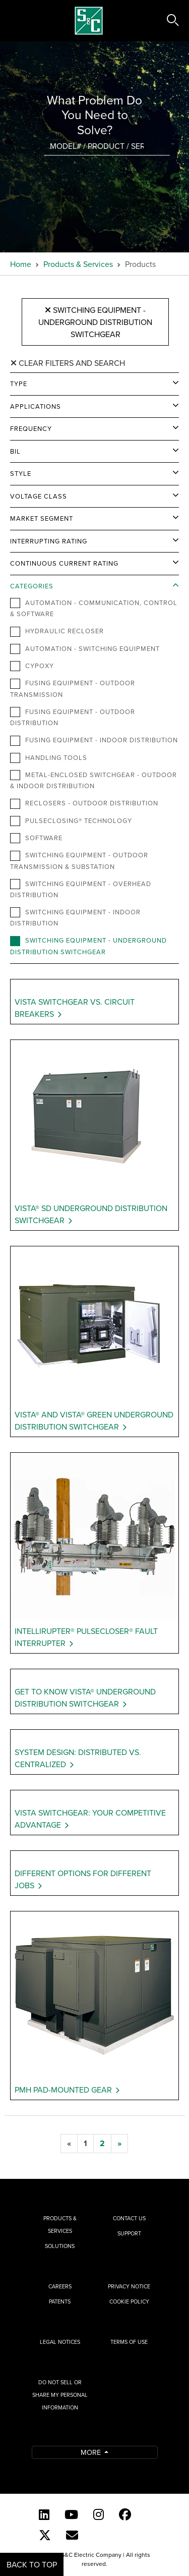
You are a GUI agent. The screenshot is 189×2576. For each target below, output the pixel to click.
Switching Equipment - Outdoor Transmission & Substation (79, 860)
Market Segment (41, 518)
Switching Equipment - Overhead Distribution (80, 889)
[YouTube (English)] (71, 2514)
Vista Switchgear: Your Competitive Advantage (90, 1818)
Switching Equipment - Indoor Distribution (75, 917)
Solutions (60, 2246)
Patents (60, 2301)
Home (20, 263)
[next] (119, 2143)
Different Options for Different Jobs (83, 1879)
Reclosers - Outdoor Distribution (84, 803)
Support (129, 2233)
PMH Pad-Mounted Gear (63, 2089)
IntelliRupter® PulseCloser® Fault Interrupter (86, 1637)
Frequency (31, 428)
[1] (85, 2143)
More (92, 2452)
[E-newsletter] (72, 2535)
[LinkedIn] (44, 2514)
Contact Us (129, 2218)
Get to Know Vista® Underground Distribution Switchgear (85, 1697)
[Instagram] (98, 2514)
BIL (15, 451)
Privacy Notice (129, 2286)
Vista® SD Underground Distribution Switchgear (91, 1214)
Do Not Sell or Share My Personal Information (60, 2394)
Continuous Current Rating (64, 563)
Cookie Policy (129, 2301)
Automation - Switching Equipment (85, 649)
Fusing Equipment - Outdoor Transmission (72, 688)
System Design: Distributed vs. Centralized (78, 1758)
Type (18, 383)
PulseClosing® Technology (71, 821)
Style (20, 473)
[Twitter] (45, 2535)
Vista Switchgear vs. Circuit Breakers (75, 1007)
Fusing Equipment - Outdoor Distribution (72, 717)
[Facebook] (125, 2514)
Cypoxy (32, 666)
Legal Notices (60, 2342)
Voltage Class (38, 496)
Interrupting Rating (48, 540)
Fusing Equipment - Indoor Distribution (94, 740)
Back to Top (32, 2564)
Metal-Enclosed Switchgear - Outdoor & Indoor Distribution (93, 780)
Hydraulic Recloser (57, 631)
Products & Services (78, 263)
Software (36, 838)
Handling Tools (48, 758)
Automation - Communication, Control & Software (93, 608)
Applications (35, 406)
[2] (102, 2143)
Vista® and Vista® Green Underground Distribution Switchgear (94, 1420)
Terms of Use (129, 2342)
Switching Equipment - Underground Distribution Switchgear (95, 322)
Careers (60, 2286)
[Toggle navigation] (19, 21)
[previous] (69, 2143)
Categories (31, 585)
